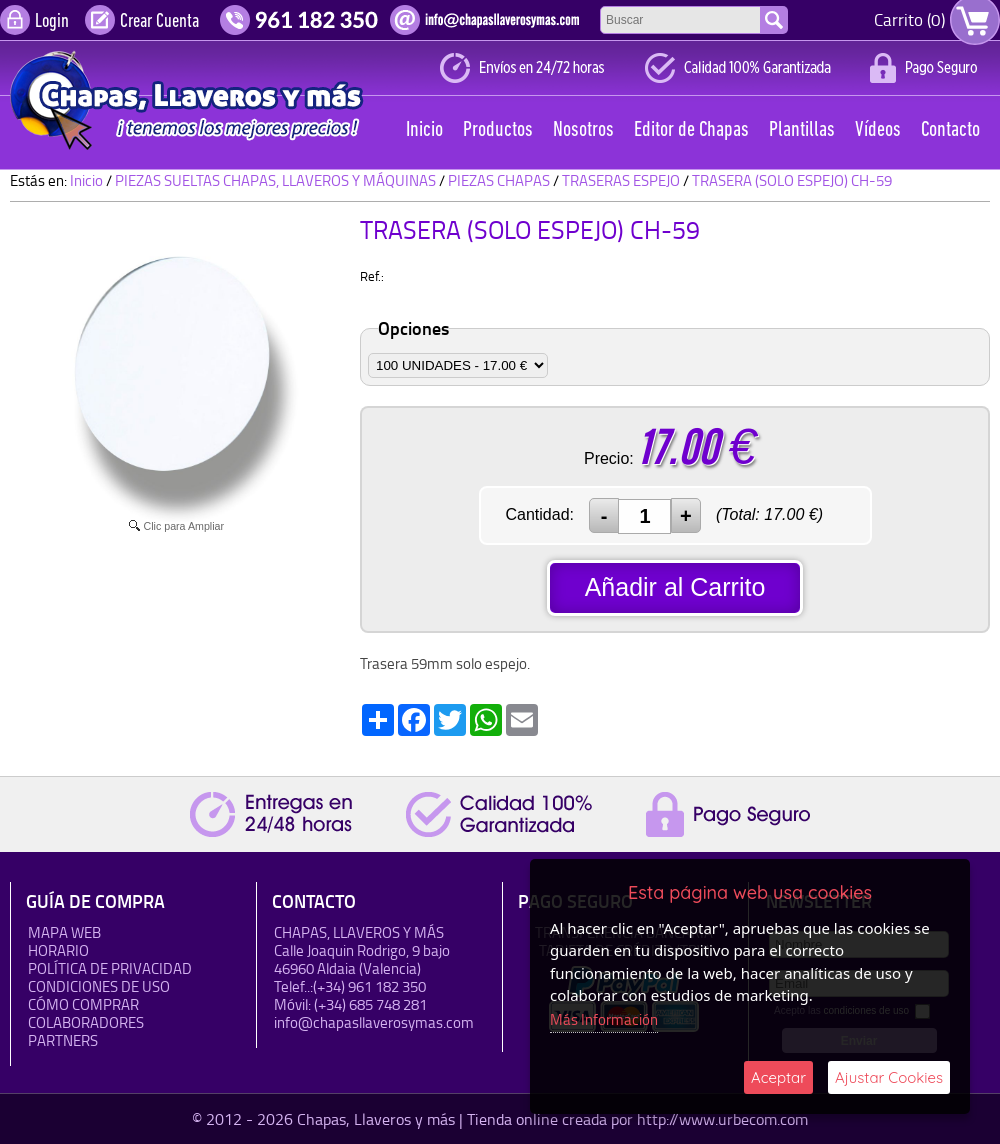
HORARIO (58, 950)
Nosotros (583, 130)
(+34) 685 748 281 (370, 1004)
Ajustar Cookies (889, 1077)
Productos (498, 130)
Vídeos (878, 130)
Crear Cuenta (159, 22)
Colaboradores (86, 1022)
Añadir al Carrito (675, 587)
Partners (63, 1040)
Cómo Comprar (83, 1004)
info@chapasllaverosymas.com (374, 1022)
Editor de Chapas (691, 130)
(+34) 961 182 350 (369, 986)
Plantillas (802, 130)
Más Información (604, 1019)
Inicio (424, 130)
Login (52, 22)
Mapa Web (64, 932)
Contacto (950, 130)
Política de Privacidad (110, 968)
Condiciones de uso (99, 986)
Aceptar (778, 1077)
